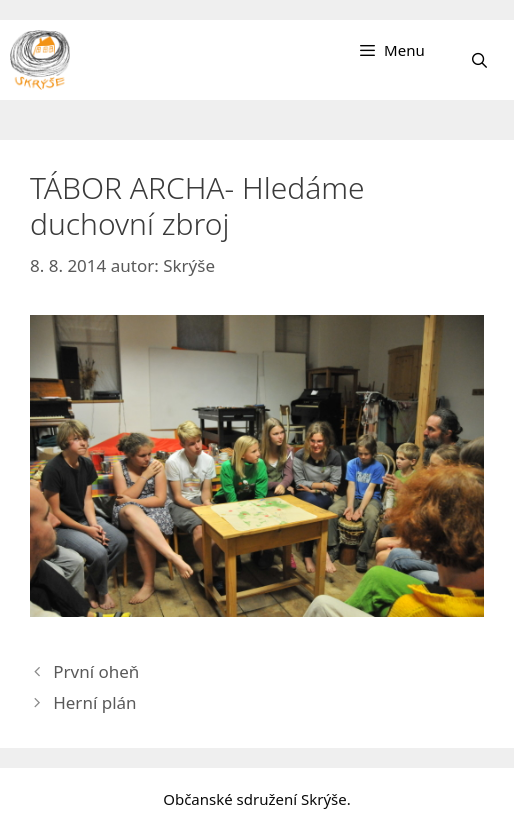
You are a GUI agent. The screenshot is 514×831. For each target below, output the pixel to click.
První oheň (96, 671)
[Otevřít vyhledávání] (479, 60)
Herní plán (94, 702)
